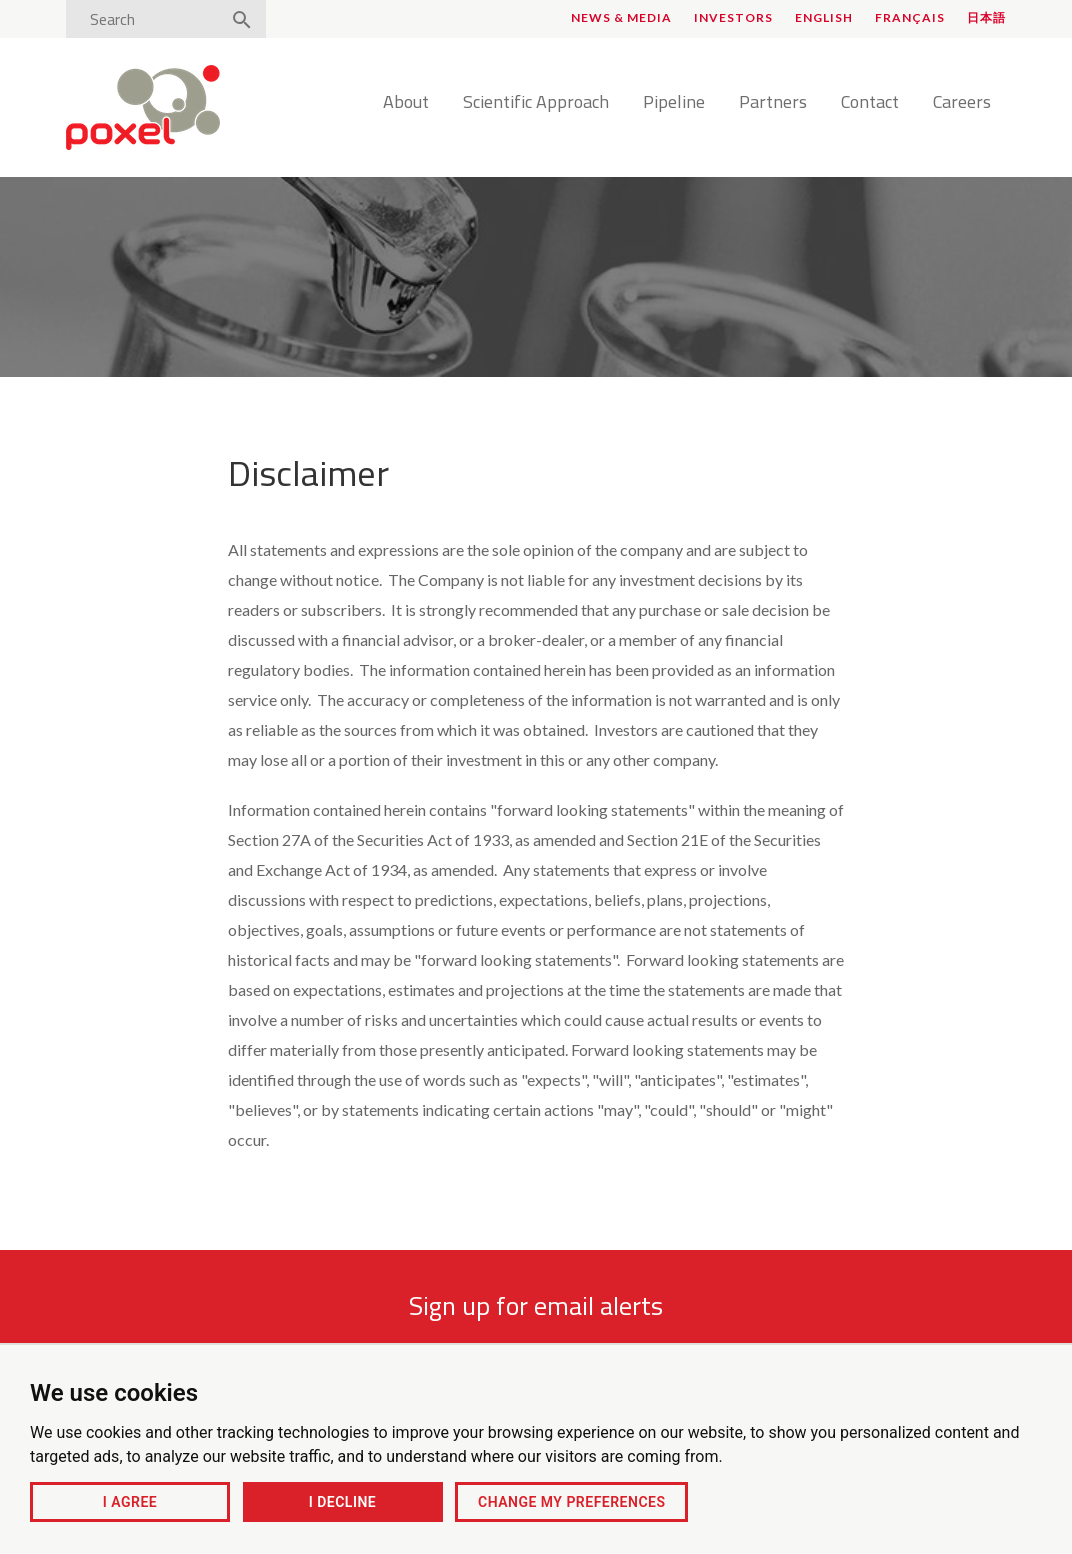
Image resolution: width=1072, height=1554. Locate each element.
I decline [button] (342, 1502)
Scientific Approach (536, 103)
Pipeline (674, 103)
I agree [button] (130, 1502)
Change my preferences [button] (571, 1502)
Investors (733, 17)
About (406, 103)
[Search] (149, 19)
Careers (962, 103)
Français (910, 17)
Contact (870, 103)
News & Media (621, 17)
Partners (773, 103)
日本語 (986, 17)
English (824, 17)
